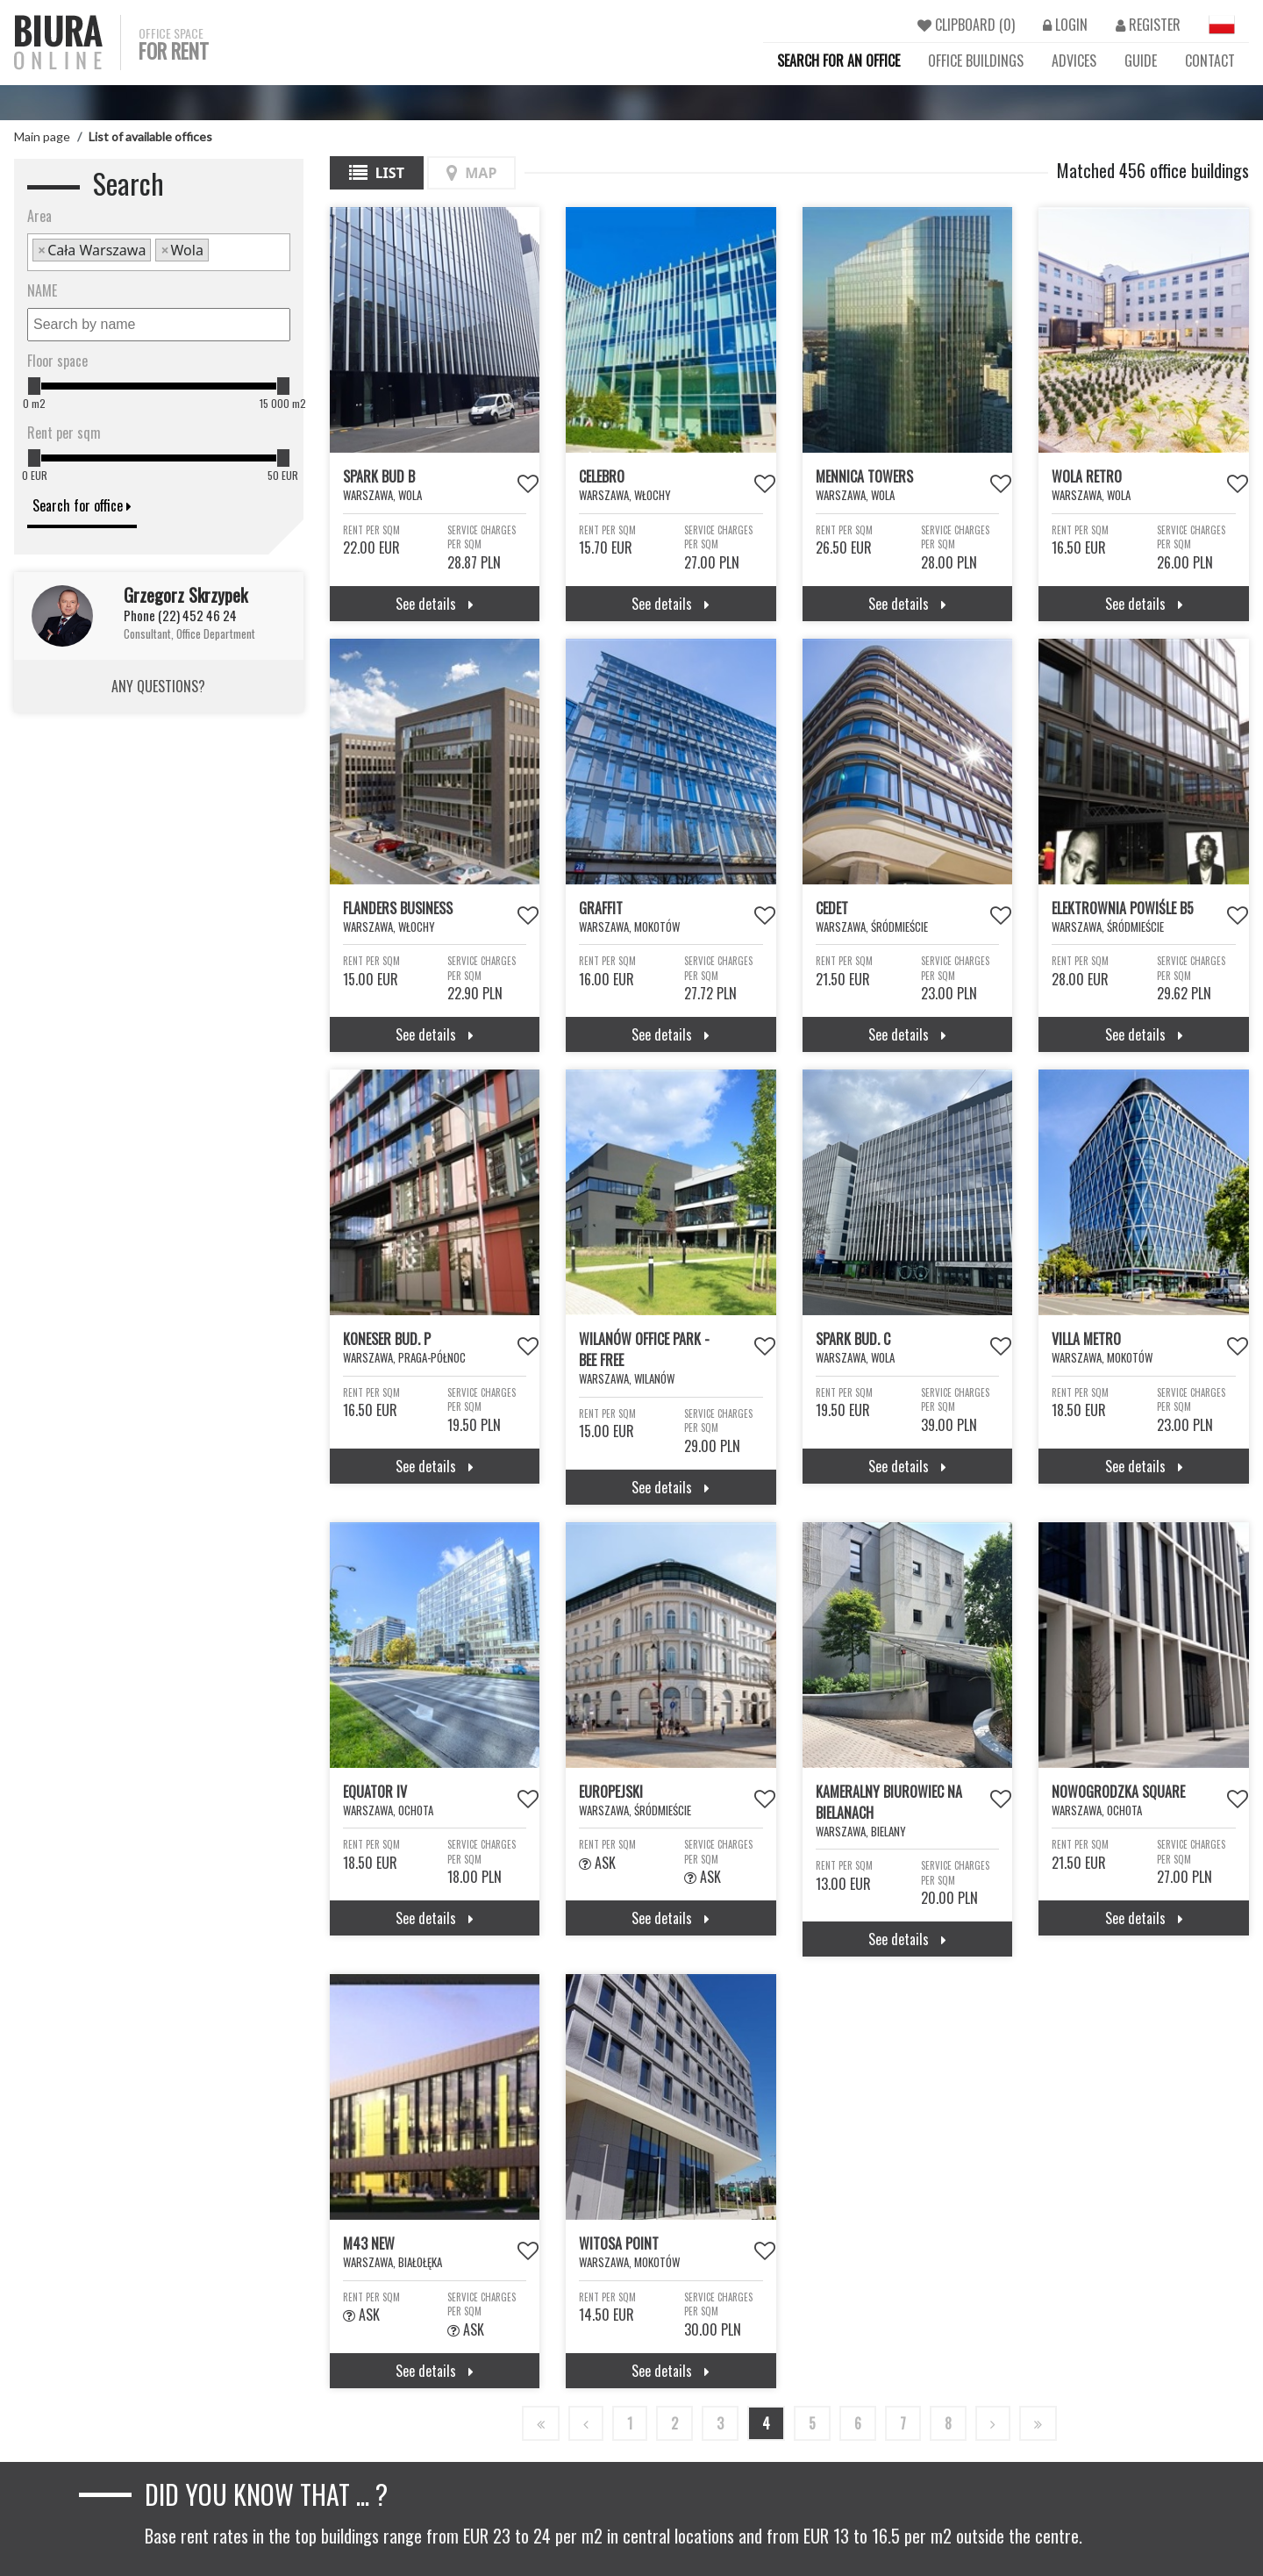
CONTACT (1210, 60)
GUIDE (1140, 60)
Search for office (82, 505)
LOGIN (1065, 24)
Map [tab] (471, 172)
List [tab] (376, 172)
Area (39, 215)
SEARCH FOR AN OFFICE (838, 60)
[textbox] (218, 252)
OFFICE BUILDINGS (976, 60)
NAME (42, 290)
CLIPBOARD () (966, 24)
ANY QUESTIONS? (158, 686)
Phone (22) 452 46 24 (180, 615)
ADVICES (1074, 60)
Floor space (57, 360)
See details (435, 603)
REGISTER (1148, 24)
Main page (42, 136)
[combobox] (158, 252)
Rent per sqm (64, 432)
